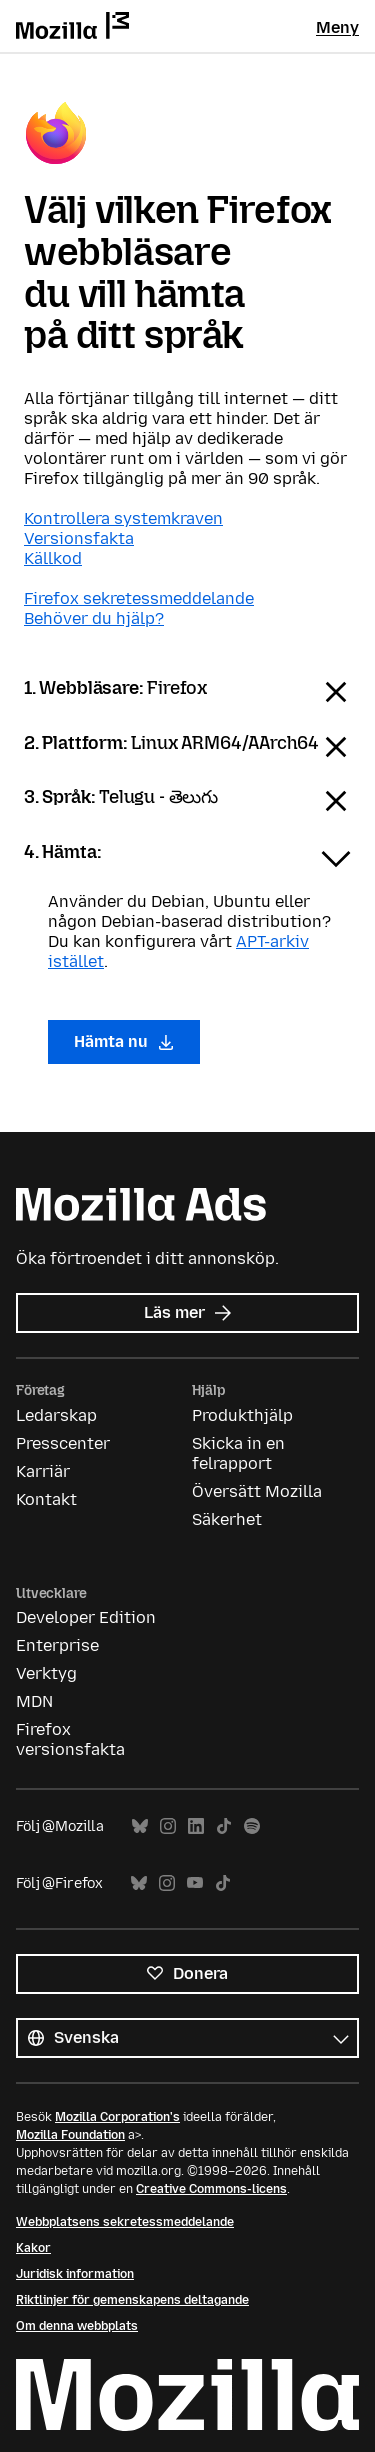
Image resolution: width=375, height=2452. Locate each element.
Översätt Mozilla (257, 1491)
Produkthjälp (242, 1415)
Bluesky (140, 1826)
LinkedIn (196, 1826)
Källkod (53, 558)
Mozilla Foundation (70, 2135)
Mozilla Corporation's (117, 2117)
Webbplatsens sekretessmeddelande (125, 2222)
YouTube (195, 1883)
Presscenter (63, 1443)
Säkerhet (227, 1519)
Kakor (33, 2248)
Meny (337, 27)
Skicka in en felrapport (238, 1453)
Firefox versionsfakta (70, 1739)
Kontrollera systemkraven (123, 518)
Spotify (252, 1826)
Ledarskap (56, 1415)
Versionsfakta (79, 538)
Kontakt (46, 1499)
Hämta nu (124, 1041)
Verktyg (46, 1673)
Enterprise (57, 1645)
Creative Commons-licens (211, 2189)
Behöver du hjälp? (94, 618)
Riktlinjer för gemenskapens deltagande (132, 2300)
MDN (34, 1701)
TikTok (224, 1826)
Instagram (168, 1826)
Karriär (43, 1471)
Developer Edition (86, 1617)
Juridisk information (75, 2274)
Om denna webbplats (77, 2326)
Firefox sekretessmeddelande (139, 598)
